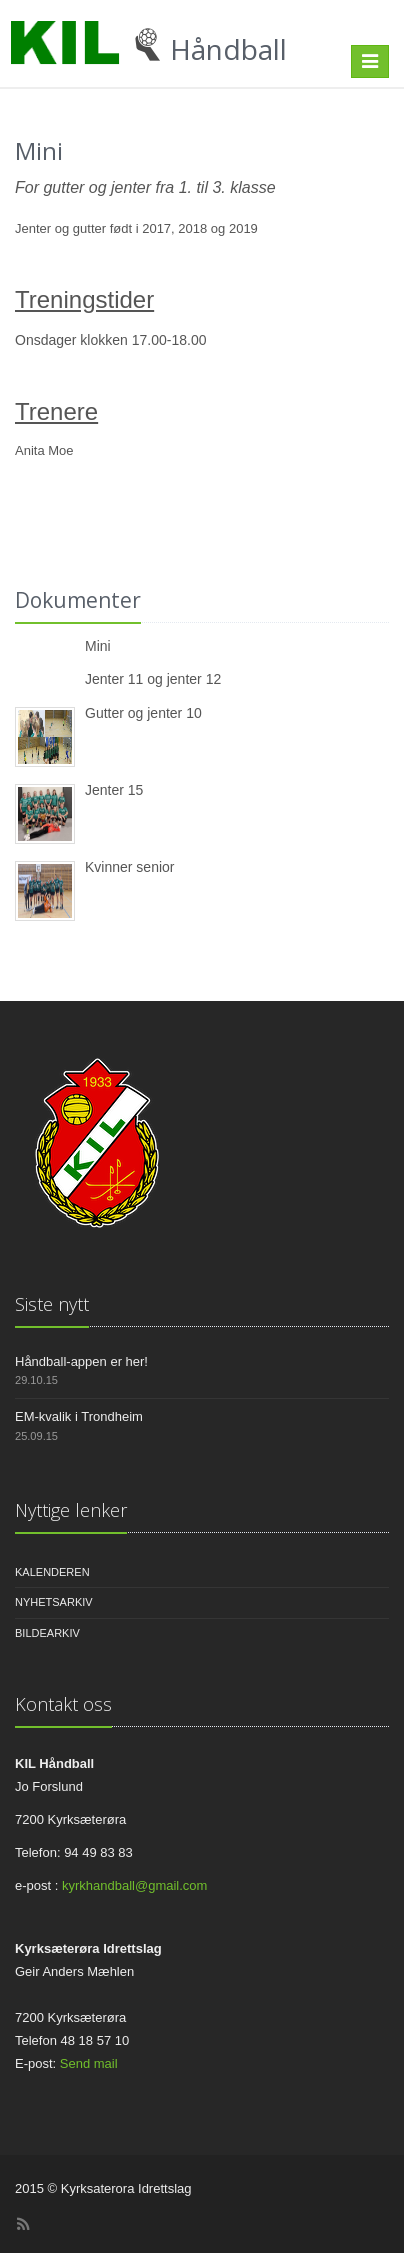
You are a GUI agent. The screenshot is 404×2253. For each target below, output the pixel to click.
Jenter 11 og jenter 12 (153, 679)
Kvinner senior (130, 867)
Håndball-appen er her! (81, 1361)
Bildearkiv (47, 1633)
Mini (98, 646)
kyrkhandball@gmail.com (134, 1885)
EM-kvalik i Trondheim (79, 1416)
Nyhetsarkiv (54, 1602)
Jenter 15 (114, 790)
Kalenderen (52, 1572)
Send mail (89, 2063)
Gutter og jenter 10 (143, 713)
